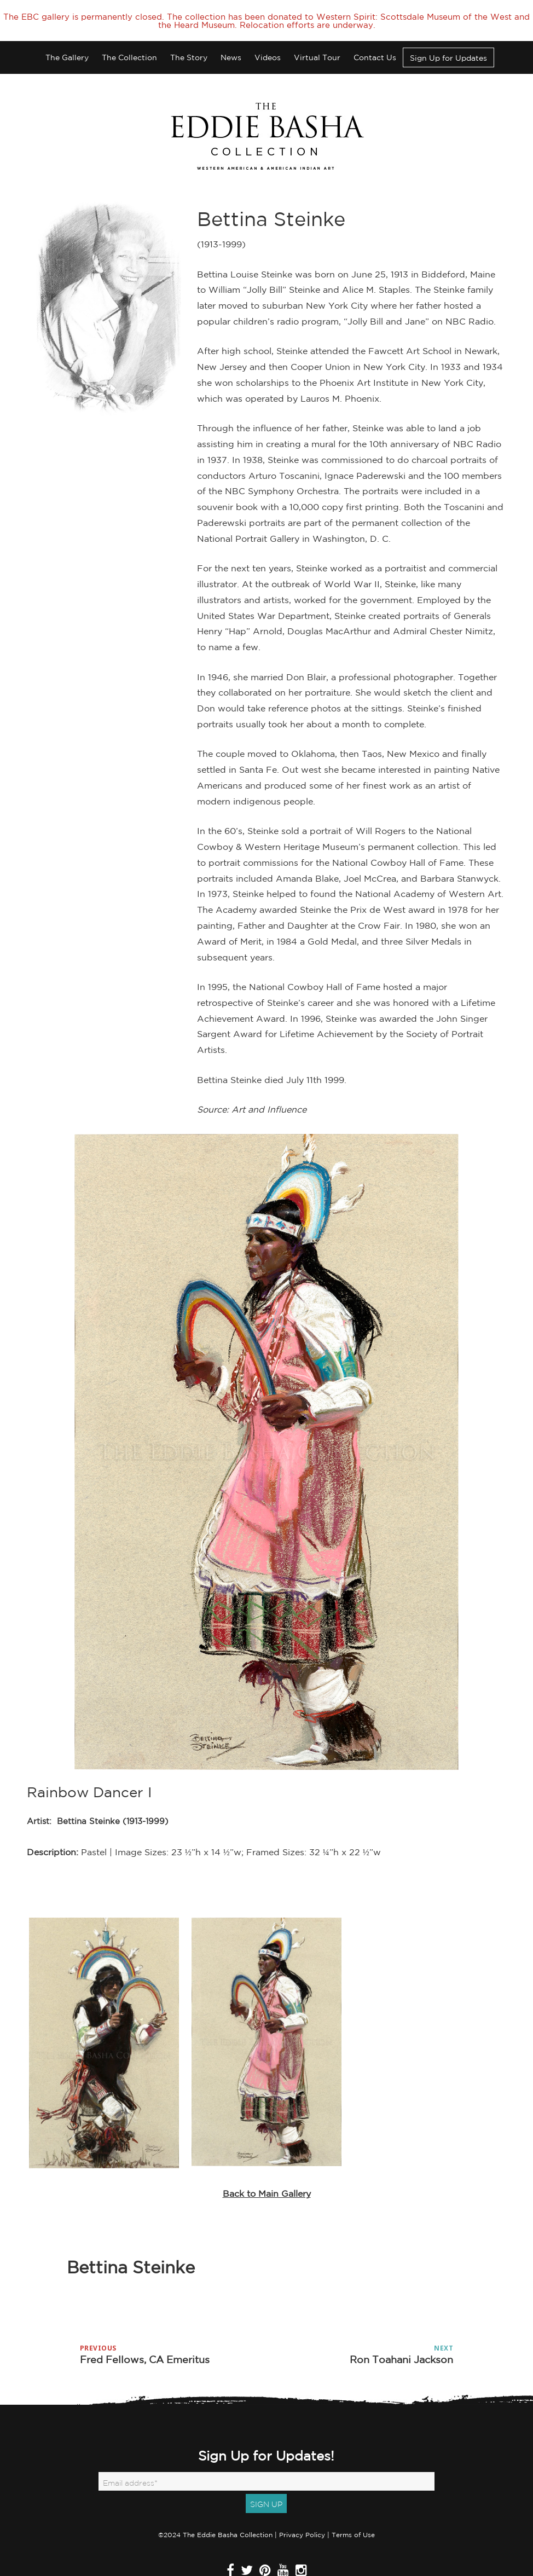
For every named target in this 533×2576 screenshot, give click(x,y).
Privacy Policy (302, 2519)
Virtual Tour (317, 42)
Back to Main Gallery (267, 2179)
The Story (188, 42)
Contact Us (375, 42)
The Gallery (67, 42)
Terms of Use (353, 2519)
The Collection (129, 42)
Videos (267, 42)
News (231, 42)
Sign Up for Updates (448, 43)
